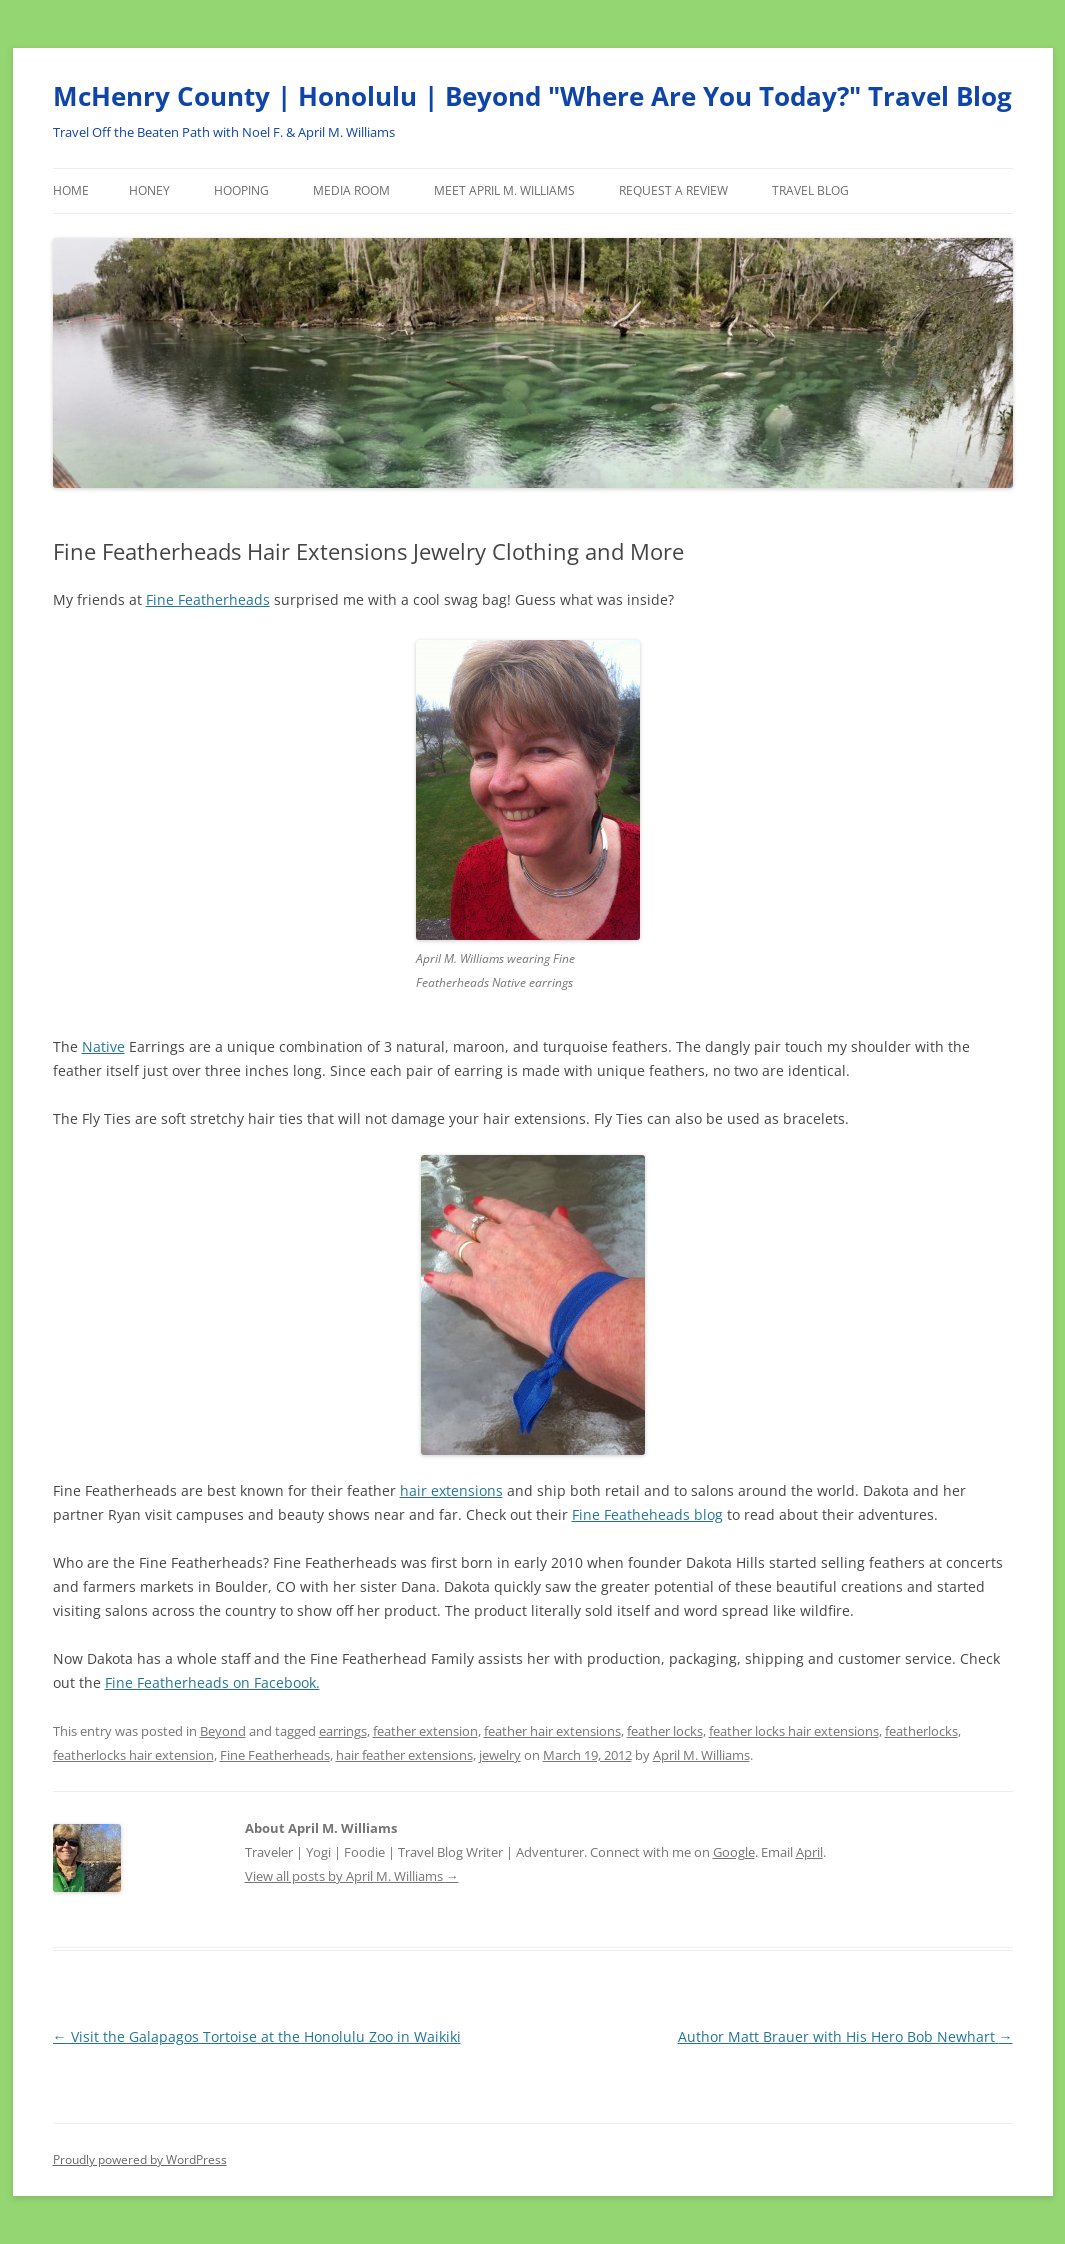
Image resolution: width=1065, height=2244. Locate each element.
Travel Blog (810, 190)
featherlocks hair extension (133, 1755)
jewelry (500, 1755)
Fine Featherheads (208, 599)
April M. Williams (701, 1755)
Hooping (241, 190)
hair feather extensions (404, 1755)
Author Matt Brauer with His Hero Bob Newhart (845, 2036)
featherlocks (921, 1731)
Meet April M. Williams (504, 190)
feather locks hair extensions (794, 1731)
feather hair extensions (552, 1731)
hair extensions (451, 1490)
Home (71, 190)
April (809, 1852)
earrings (343, 1731)
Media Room (351, 190)
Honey (149, 190)
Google (734, 1852)
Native (103, 1046)
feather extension (425, 1731)
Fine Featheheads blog (647, 1514)
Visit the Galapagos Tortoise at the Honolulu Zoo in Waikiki (257, 2036)
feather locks (665, 1731)
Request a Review (673, 190)
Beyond (223, 1731)
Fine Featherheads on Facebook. (212, 1682)
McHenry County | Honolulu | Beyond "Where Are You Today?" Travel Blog (532, 96)
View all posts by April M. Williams (352, 1876)
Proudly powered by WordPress (140, 2159)
